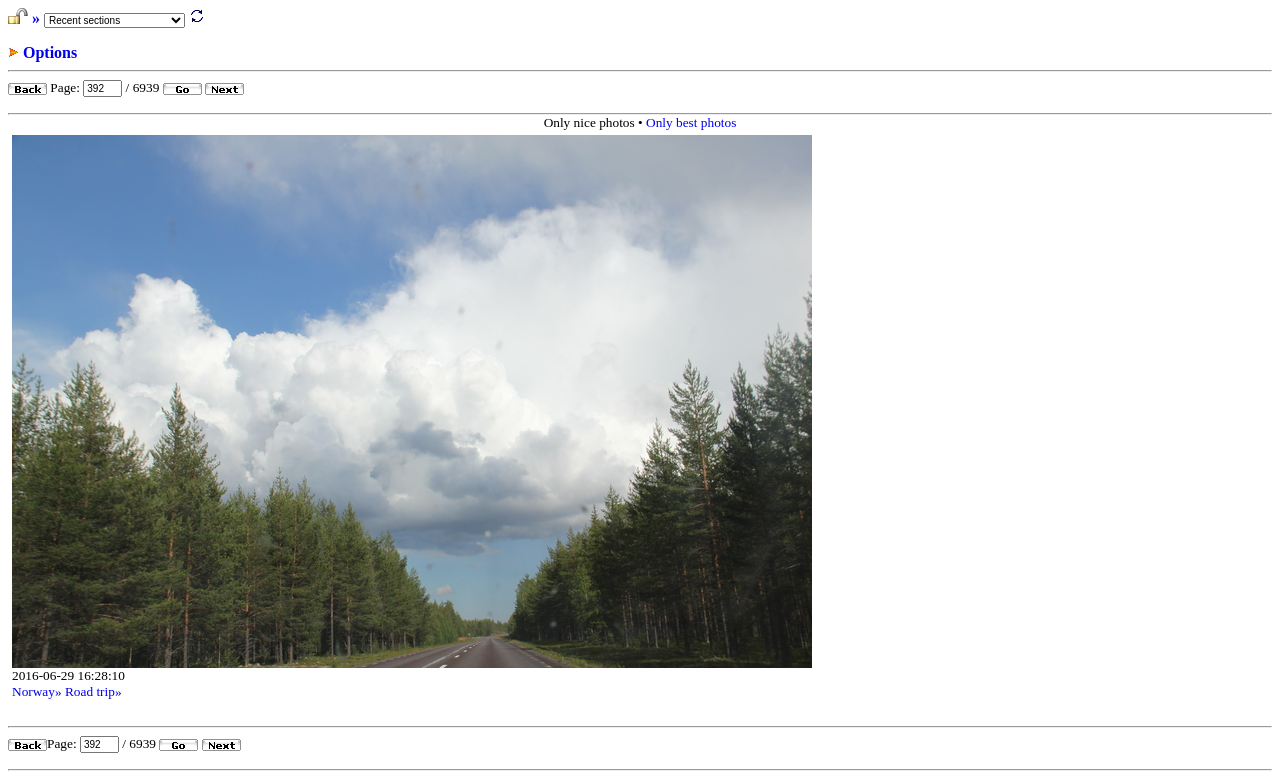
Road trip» (93, 691)
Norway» (37, 691)
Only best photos (691, 122)
